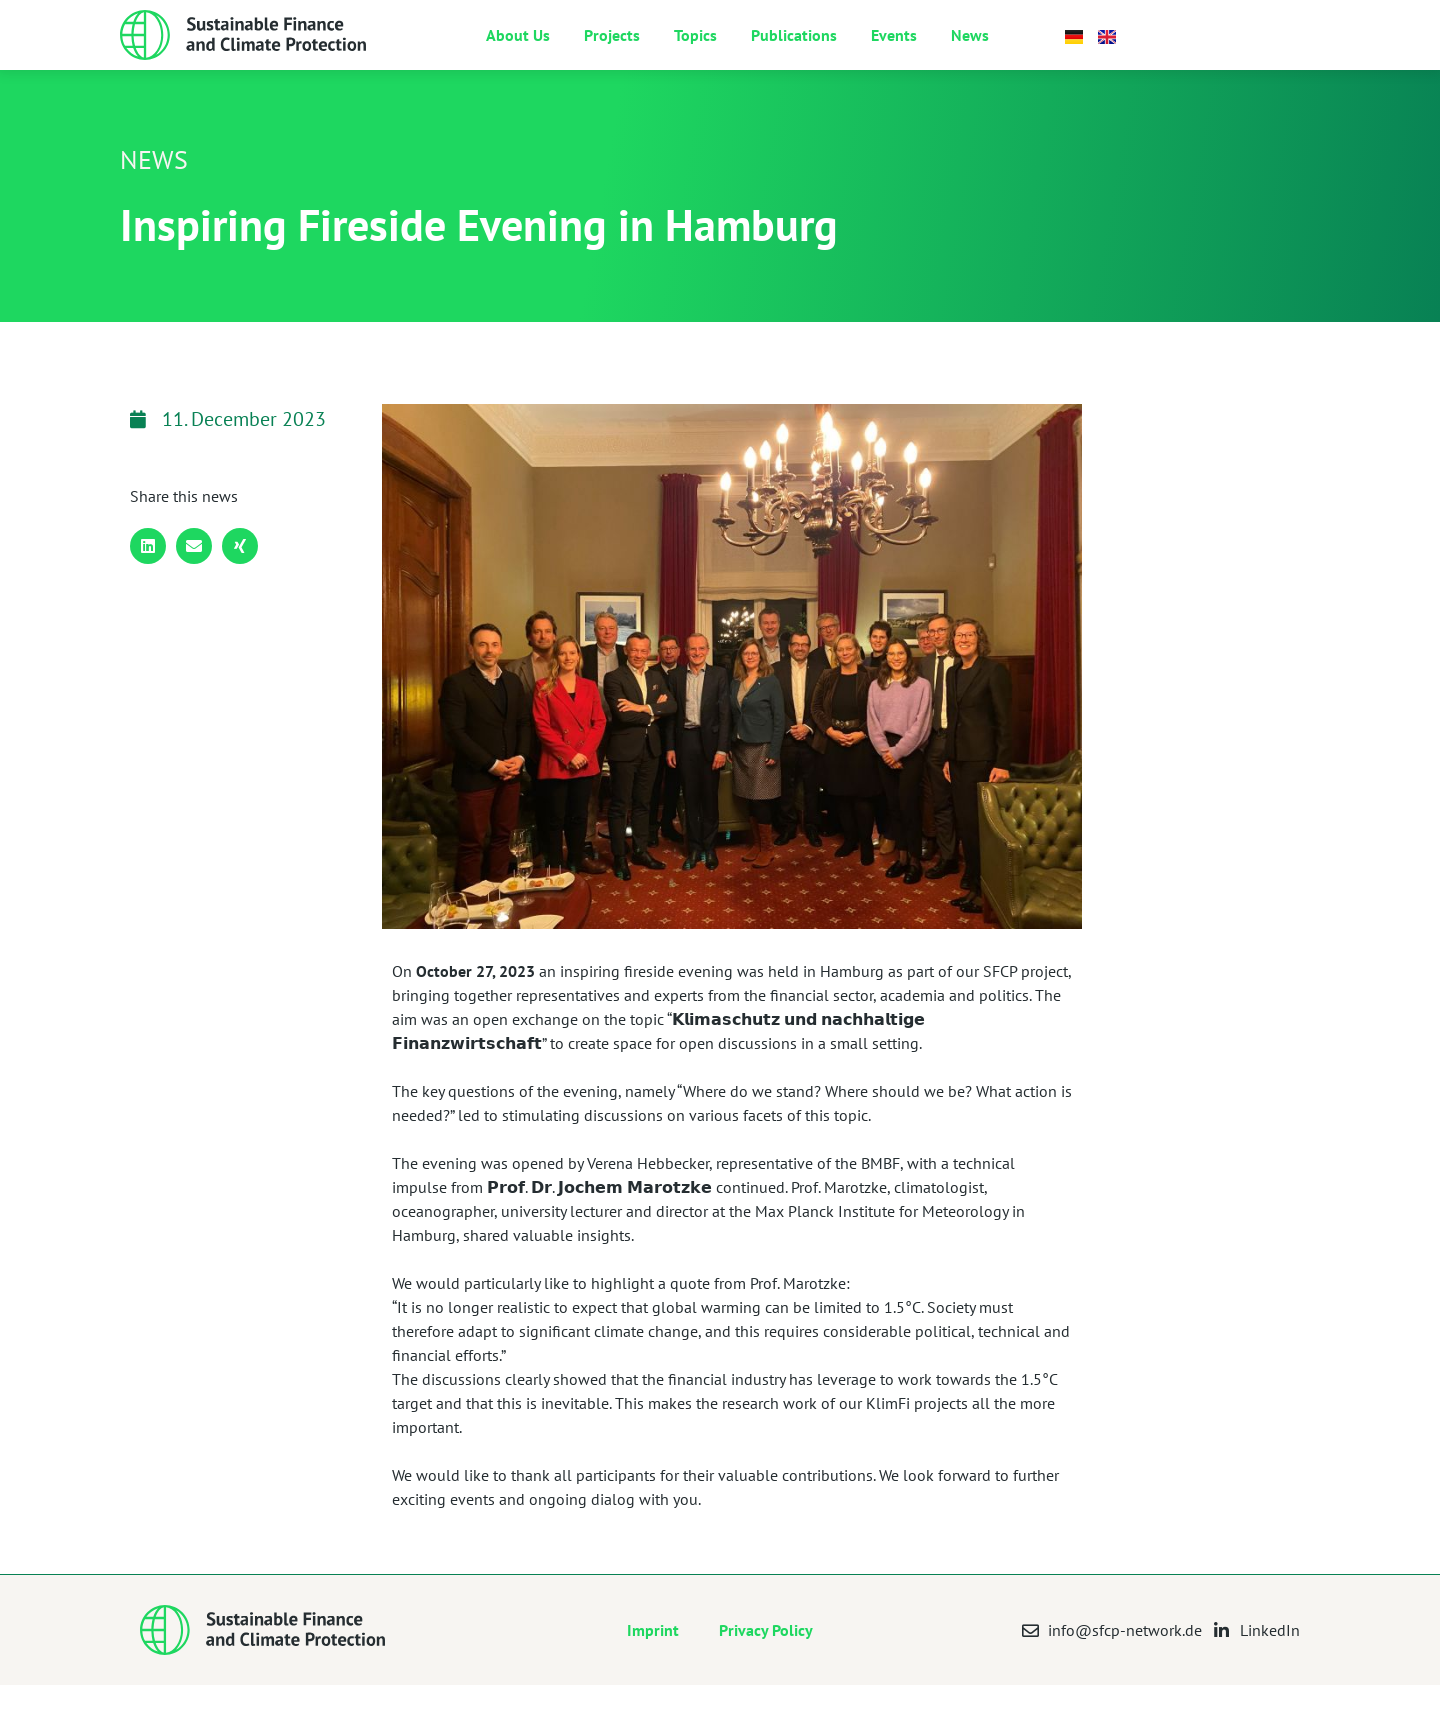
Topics (695, 54)
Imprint (653, 1669)
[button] (148, 585)
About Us (518, 54)
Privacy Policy (766, 1669)
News (970, 54)
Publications (794, 54)
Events (894, 54)
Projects (612, 54)
